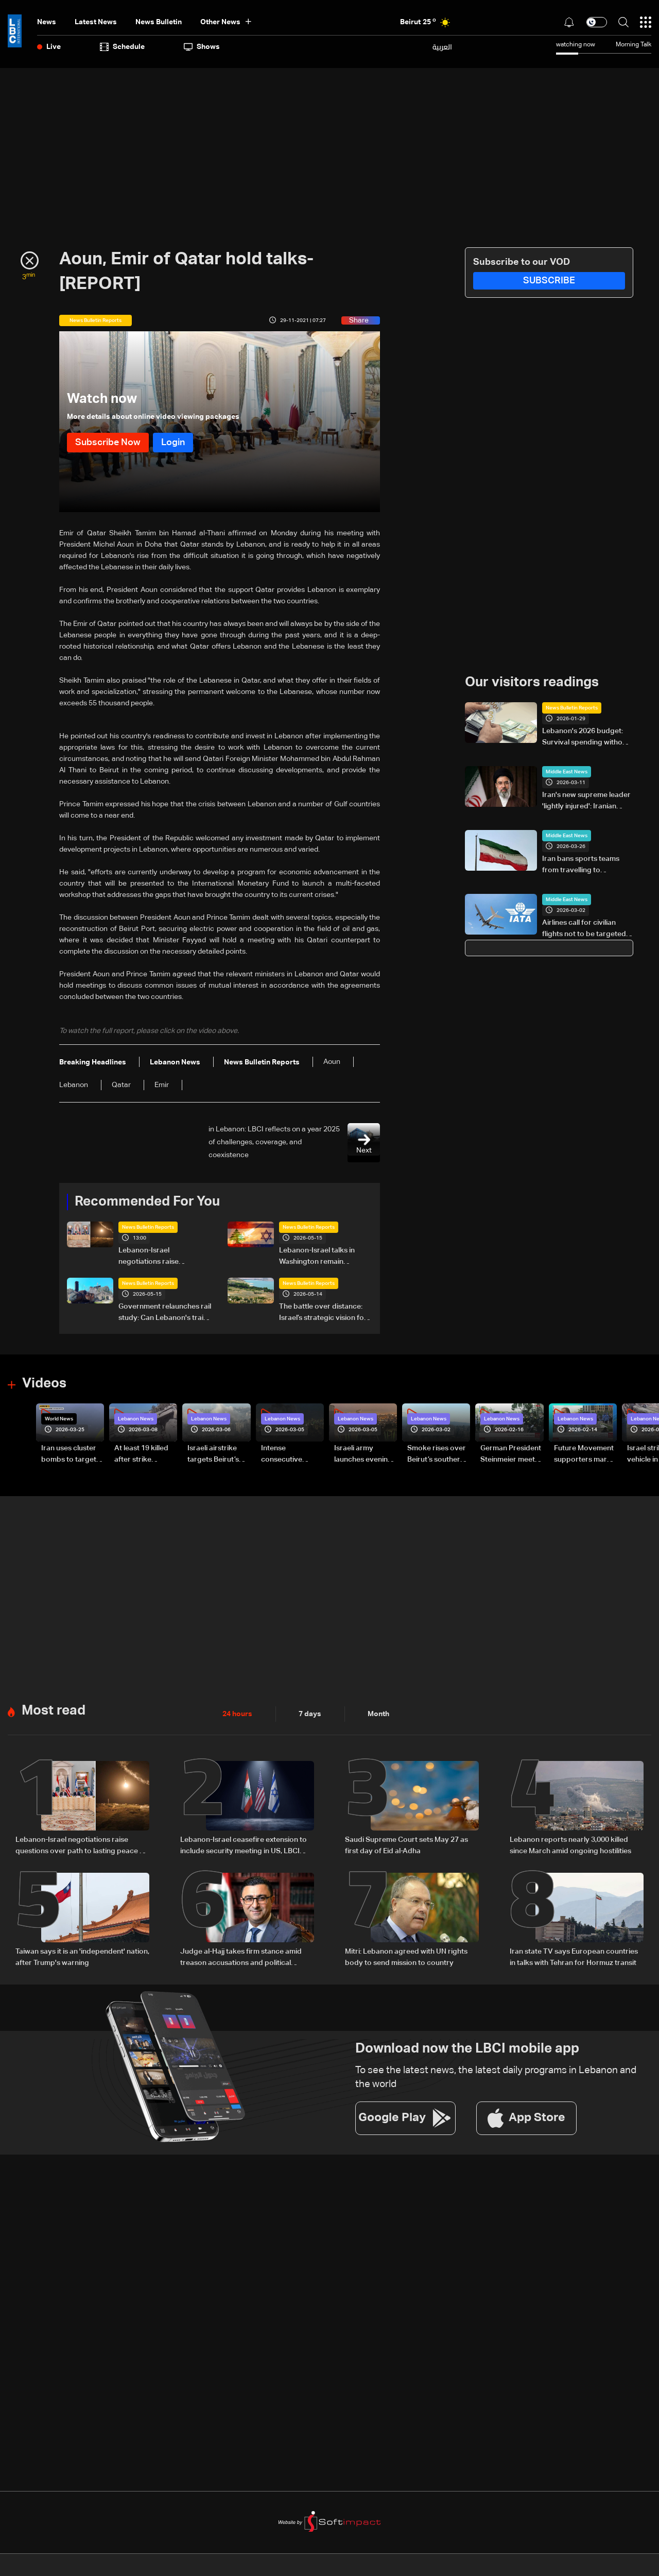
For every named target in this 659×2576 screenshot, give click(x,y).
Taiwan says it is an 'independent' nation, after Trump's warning (82, 1957)
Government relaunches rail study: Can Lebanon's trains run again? (164, 1313)
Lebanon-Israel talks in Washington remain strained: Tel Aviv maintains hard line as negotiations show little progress (324, 1257)
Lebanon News (135, 1418)
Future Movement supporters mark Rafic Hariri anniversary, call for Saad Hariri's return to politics (584, 1455)
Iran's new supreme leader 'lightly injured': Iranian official (586, 801)
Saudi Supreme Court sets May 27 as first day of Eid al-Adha (406, 1845)
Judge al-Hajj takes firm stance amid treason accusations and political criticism (241, 1958)
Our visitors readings (532, 682)
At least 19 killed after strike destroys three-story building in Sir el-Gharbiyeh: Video (142, 1455)
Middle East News (566, 771)
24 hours (237, 1714)
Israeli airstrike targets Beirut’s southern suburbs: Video (218, 1455)
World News (59, 1418)
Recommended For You (147, 1202)
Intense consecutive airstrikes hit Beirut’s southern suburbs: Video (289, 1455)
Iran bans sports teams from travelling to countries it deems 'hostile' (586, 865)
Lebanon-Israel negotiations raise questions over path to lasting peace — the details (163, 1257)
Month (378, 1714)
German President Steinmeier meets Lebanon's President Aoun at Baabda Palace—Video (510, 1455)
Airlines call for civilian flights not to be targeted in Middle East (584, 929)
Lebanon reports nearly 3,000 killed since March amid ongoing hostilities (570, 1845)
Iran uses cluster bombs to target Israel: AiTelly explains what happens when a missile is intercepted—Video (68, 1455)
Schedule (122, 47)
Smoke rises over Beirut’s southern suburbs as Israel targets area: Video (436, 1455)
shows (202, 47)
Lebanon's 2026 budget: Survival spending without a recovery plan (585, 737)
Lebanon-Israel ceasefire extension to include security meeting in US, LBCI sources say (243, 1846)
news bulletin (158, 22)
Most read (53, 1711)
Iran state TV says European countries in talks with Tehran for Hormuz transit (574, 1957)
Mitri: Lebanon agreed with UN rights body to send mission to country (406, 1957)
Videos (44, 1384)
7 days (310, 1714)
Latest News (96, 22)
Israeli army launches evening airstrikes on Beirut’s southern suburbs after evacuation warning (363, 1455)
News (46, 22)
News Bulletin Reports (148, 1227)
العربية (442, 47)
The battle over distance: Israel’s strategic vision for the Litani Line (323, 1313)
